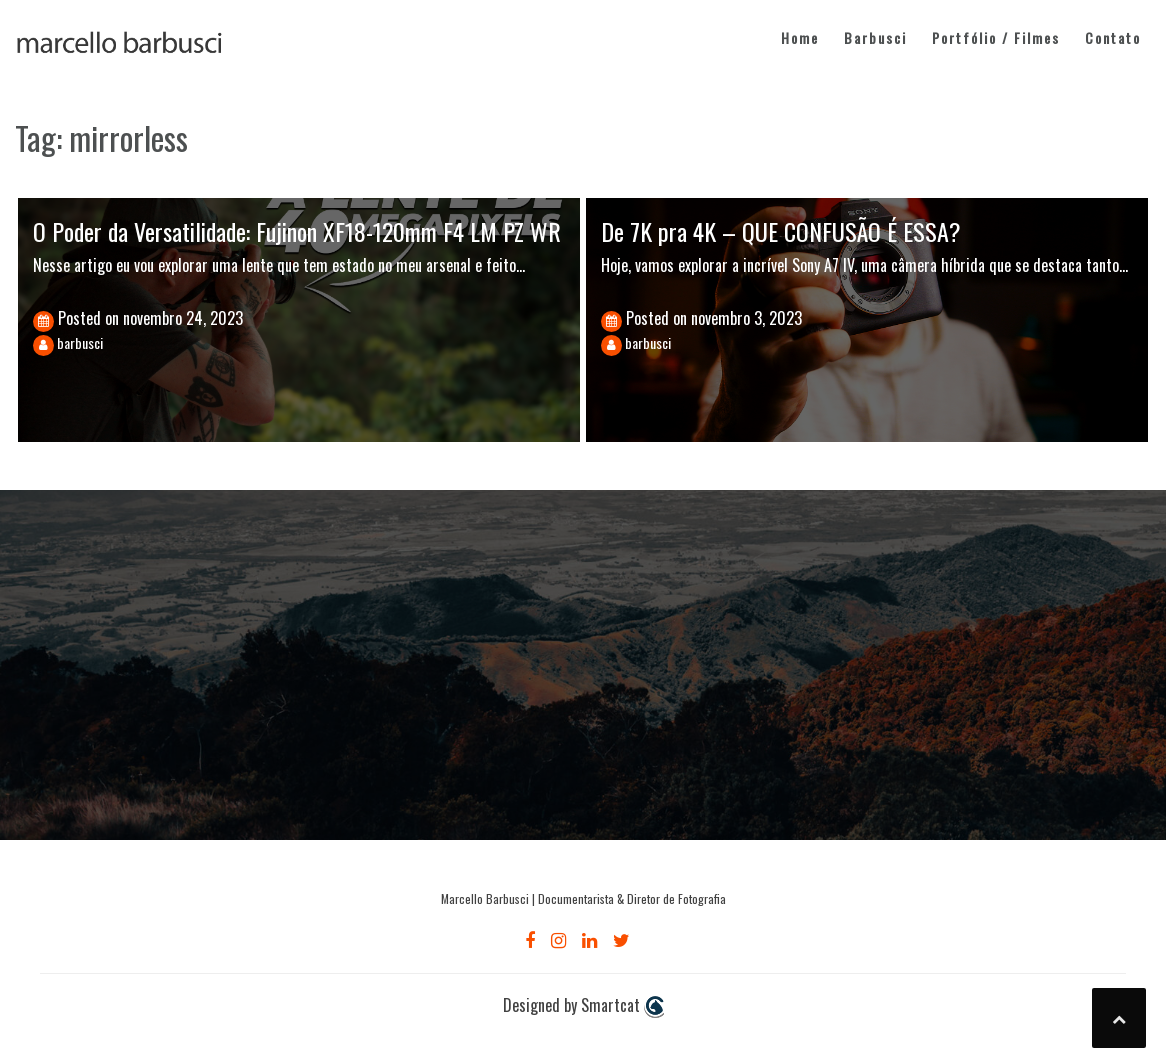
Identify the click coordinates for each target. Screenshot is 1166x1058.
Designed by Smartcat (583, 1006)
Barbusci (875, 37)
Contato (1113, 37)
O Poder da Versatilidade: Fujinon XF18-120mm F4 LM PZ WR (297, 231)
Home (800, 37)
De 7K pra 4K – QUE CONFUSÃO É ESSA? (781, 231)
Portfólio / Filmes (996, 37)
